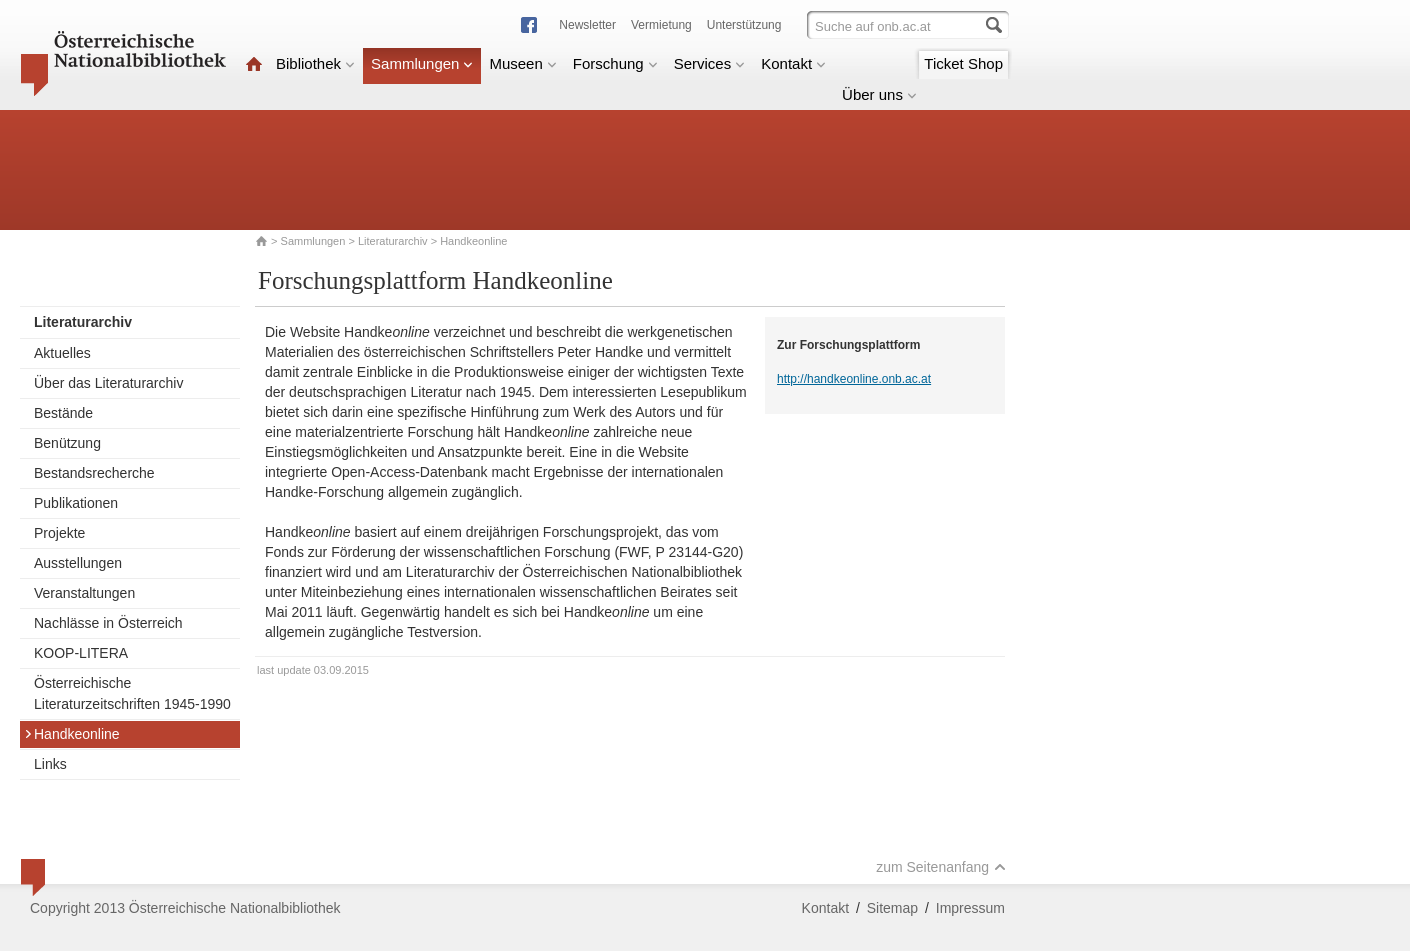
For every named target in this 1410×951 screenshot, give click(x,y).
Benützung (67, 443)
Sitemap (892, 908)
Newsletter (587, 25)
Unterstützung (744, 25)
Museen (522, 63)
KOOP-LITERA (81, 653)
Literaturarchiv (394, 241)
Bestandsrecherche (94, 473)
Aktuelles (62, 353)
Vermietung (661, 25)
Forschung (615, 63)
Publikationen (76, 503)
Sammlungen (422, 63)
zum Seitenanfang (941, 867)
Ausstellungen (78, 563)
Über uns (879, 94)
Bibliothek (315, 63)
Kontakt (793, 63)
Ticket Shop (963, 63)
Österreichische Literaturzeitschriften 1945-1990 (132, 693)
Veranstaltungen (84, 593)
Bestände (63, 413)
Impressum (970, 908)
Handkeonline (72, 734)
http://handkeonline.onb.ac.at (854, 379)
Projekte (59, 533)
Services (710, 63)
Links (50, 764)
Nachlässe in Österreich (108, 623)
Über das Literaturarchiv (108, 383)
